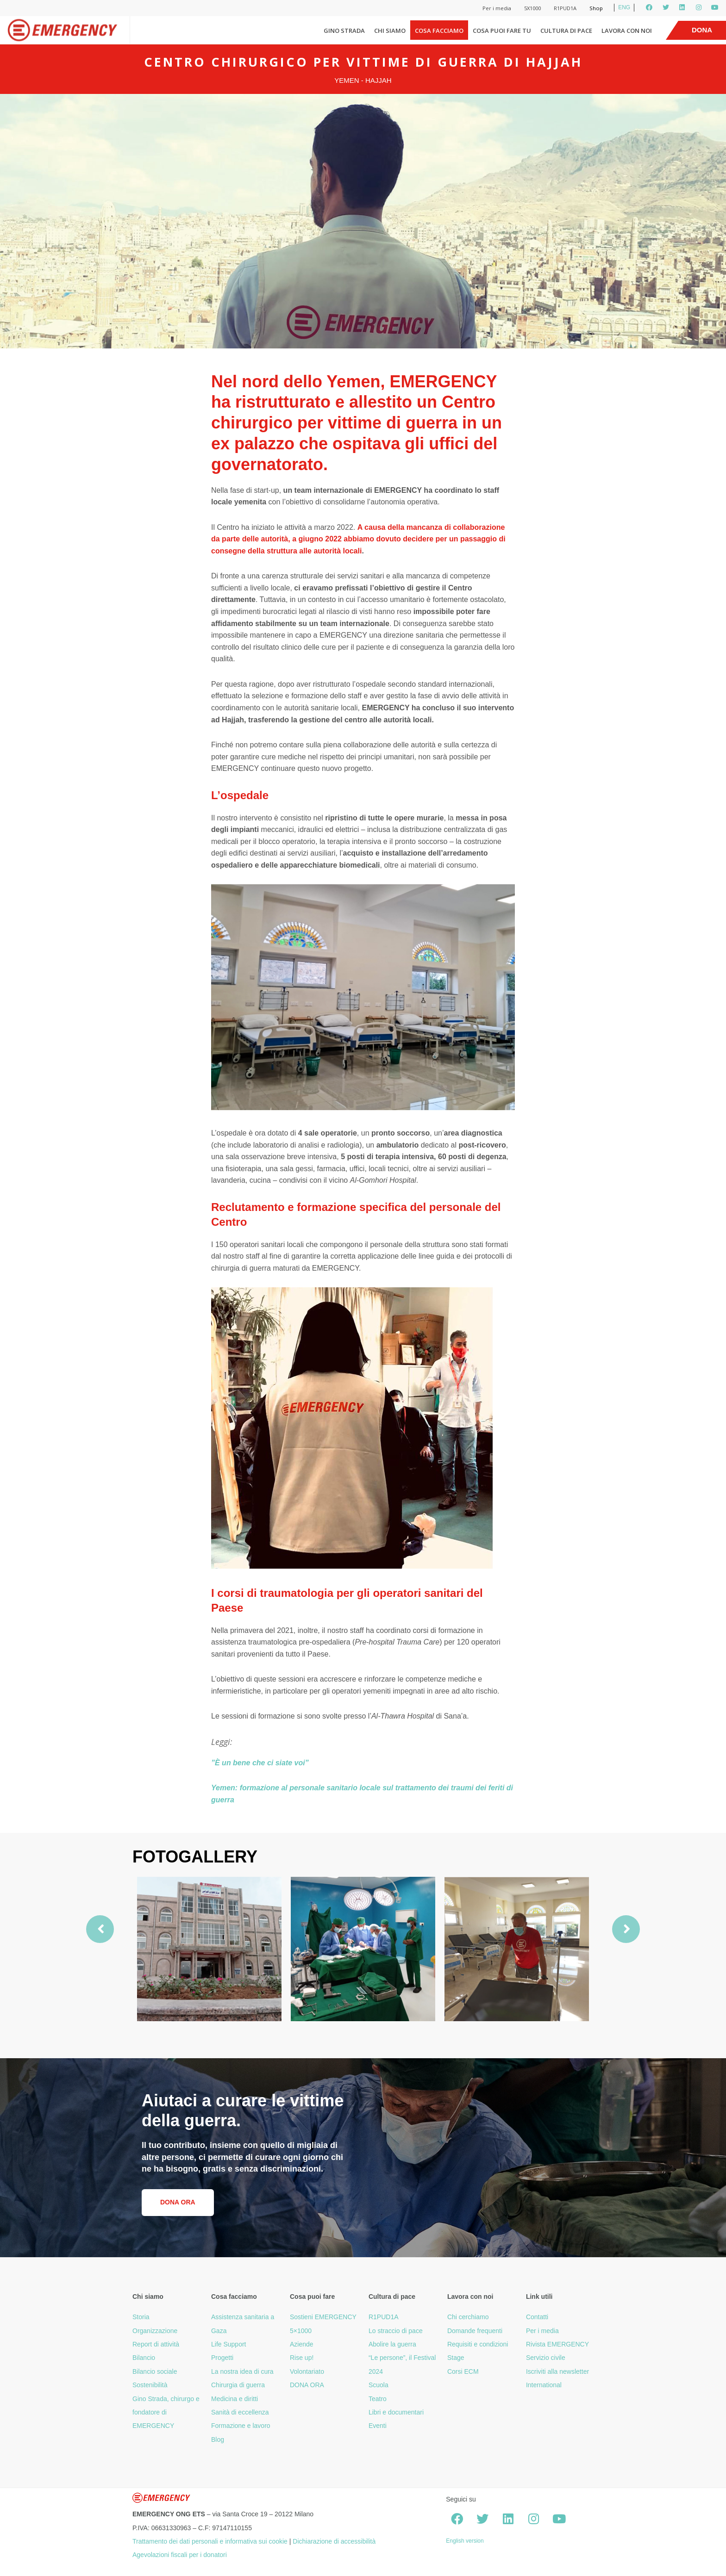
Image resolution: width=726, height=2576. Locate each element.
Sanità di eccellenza (240, 2412)
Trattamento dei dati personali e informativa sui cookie (210, 2541)
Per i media (496, 8)
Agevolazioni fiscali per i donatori (179, 2554)
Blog (217, 2439)
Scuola (378, 2385)
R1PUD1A (565, 8)
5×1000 (301, 2330)
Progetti (222, 2357)
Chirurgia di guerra (238, 2385)
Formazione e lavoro (240, 2425)
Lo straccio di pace (396, 2330)
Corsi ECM (463, 2371)
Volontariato (307, 2371)
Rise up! (301, 2357)
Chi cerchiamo (467, 2317)
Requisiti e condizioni (477, 2344)
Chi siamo (390, 30)
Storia (141, 2317)
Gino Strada (344, 30)
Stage (455, 2357)
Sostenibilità (150, 2385)
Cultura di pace (566, 30)
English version (464, 2541)
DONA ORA (307, 2385)
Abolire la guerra (392, 2344)
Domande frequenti (474, 2330)
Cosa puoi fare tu (502, 30)
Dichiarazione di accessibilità (334, 2541)
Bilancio (143, 2357)
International (544, 2385)
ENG (624, 7)
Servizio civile (545, 2357)
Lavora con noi (626, 30)
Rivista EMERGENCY (557, 2344)
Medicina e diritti (234, 2398)
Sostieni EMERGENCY (323, 2317)
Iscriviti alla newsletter (557, 2371)
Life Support (228, 2344)
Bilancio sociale (154, 2371)
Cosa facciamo (439, 30)
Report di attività (155, 2344)
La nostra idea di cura (242, 2371)
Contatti (537, 2317)
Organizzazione (154, 2330)
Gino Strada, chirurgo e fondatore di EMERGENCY (166, 2412)
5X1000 (532, 8)
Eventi (378, 2425)
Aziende (301, 2344)
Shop (596, 8)
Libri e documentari (396, 2412)
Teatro (378, 2398)
